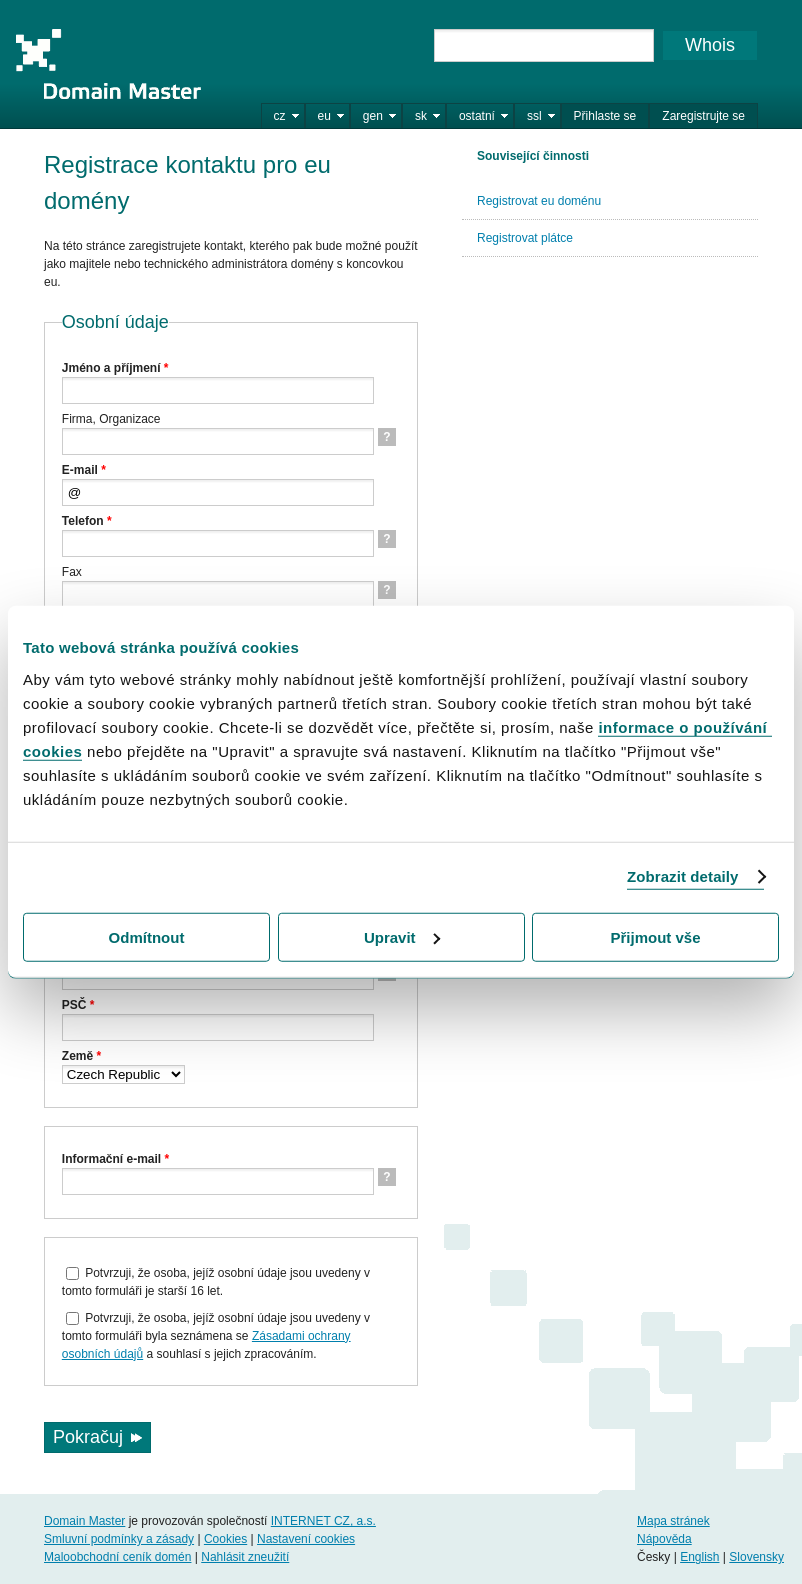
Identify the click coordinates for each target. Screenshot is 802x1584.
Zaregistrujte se (703, 116)
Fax (72, 572)
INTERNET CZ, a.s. (323, 1521)
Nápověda (664, 1539)
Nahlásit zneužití (245, 1557)
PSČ (78, 1005)
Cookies (225, 1539)
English (699, 1557)
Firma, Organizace (111, 419)
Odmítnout (147, 936)
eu (324, 116)
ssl (534, 116)
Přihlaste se (605, 116)
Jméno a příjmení (115, 368)
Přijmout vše (655, 936)
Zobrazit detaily (683, 876)
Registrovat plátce (525, 238)
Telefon (87, 521)
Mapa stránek (673, 1521)
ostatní (477, 116)
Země (81, 1056)
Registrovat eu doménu (539, 201)
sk (421, 116)
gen (373, 116)
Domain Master (108, 64)
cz (280, 116)
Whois (710, 45)
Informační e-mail (115, 1159)
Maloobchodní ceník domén (117, 1557)
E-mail (84, 470)
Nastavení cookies (306, 1539)
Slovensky (756, 1557)
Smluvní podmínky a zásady (119, 1539)
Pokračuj (88, 1437)
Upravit (402, 936)
